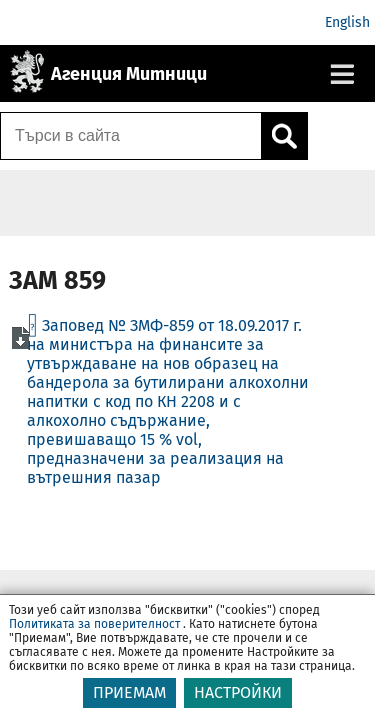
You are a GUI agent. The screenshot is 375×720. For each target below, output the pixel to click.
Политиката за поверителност (94, 624)
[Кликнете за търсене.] (284, 136)
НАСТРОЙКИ (238, 692)
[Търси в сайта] (131, 136)
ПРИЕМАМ (129, 692)
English (347, 22)
